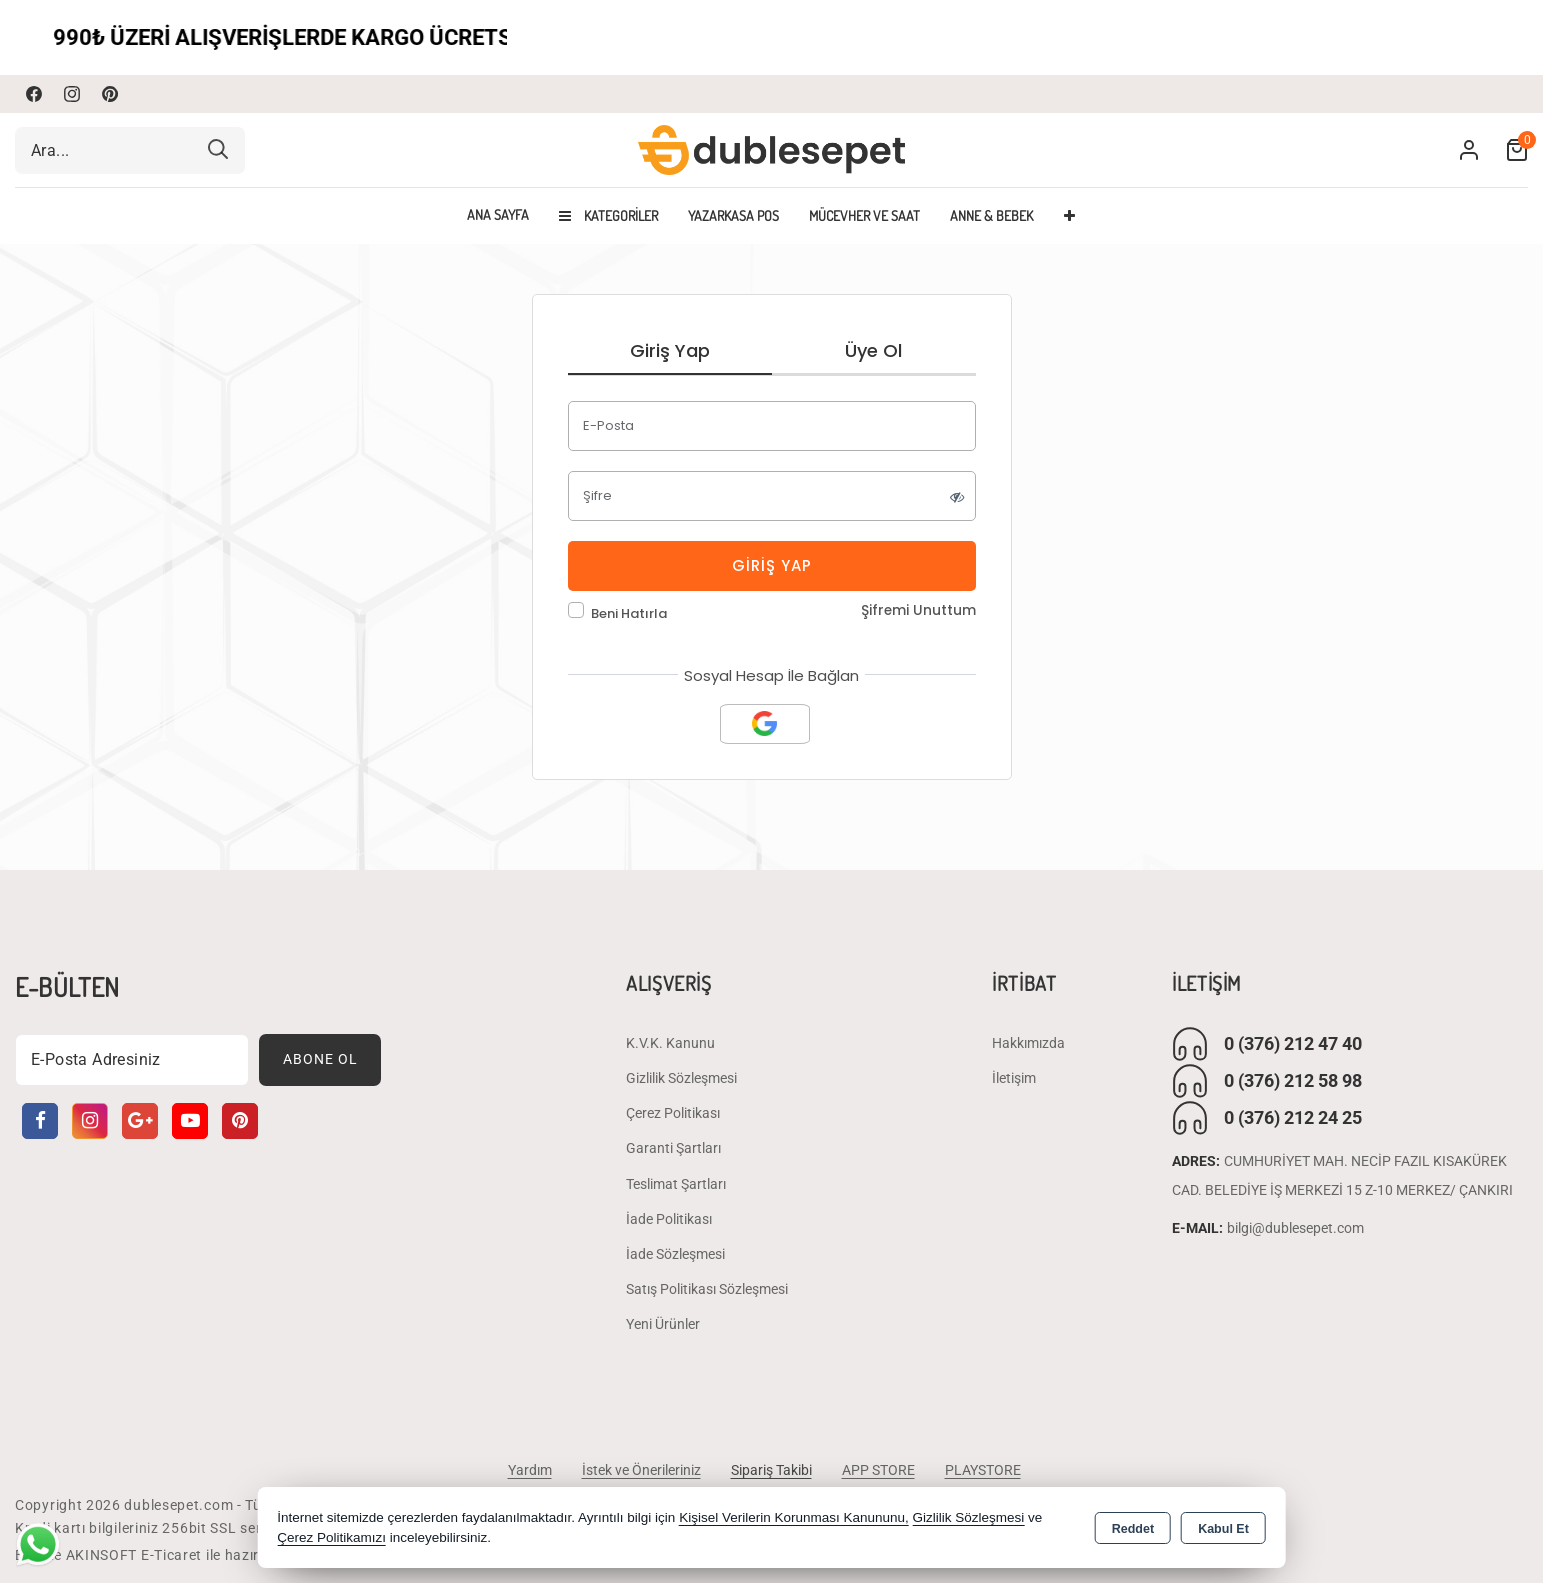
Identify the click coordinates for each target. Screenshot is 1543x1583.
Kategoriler (608, 215)
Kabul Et (1223, 1529)
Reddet (1133, 1529)
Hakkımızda (1028, 1043)
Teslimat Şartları (676, 1184)
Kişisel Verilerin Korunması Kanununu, (794, 1517)
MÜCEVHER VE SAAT (864, 215)
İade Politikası (669, 1219)
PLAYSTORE (983, 1470)
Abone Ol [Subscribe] (320, 1059)
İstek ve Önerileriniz (641, 1470)
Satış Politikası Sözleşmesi (707, 1289)
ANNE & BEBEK (991, 215)
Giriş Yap (670, 350)
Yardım (530, 1470)
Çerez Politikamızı (331, 1537)
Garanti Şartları (673, 1148)
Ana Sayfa (498, 215)
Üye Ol (873, 350)
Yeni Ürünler (663, 1324)
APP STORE (878, 1470)
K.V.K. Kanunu (670, 1043)
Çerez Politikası (673, 1113)
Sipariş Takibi (771, 1470)
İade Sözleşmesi (675, 1254)
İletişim (1014, 1078)
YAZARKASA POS (733, 215)
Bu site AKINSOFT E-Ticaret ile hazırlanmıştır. (169, 1555)
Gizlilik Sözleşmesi (681, 1078)
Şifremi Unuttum (918, 610)
